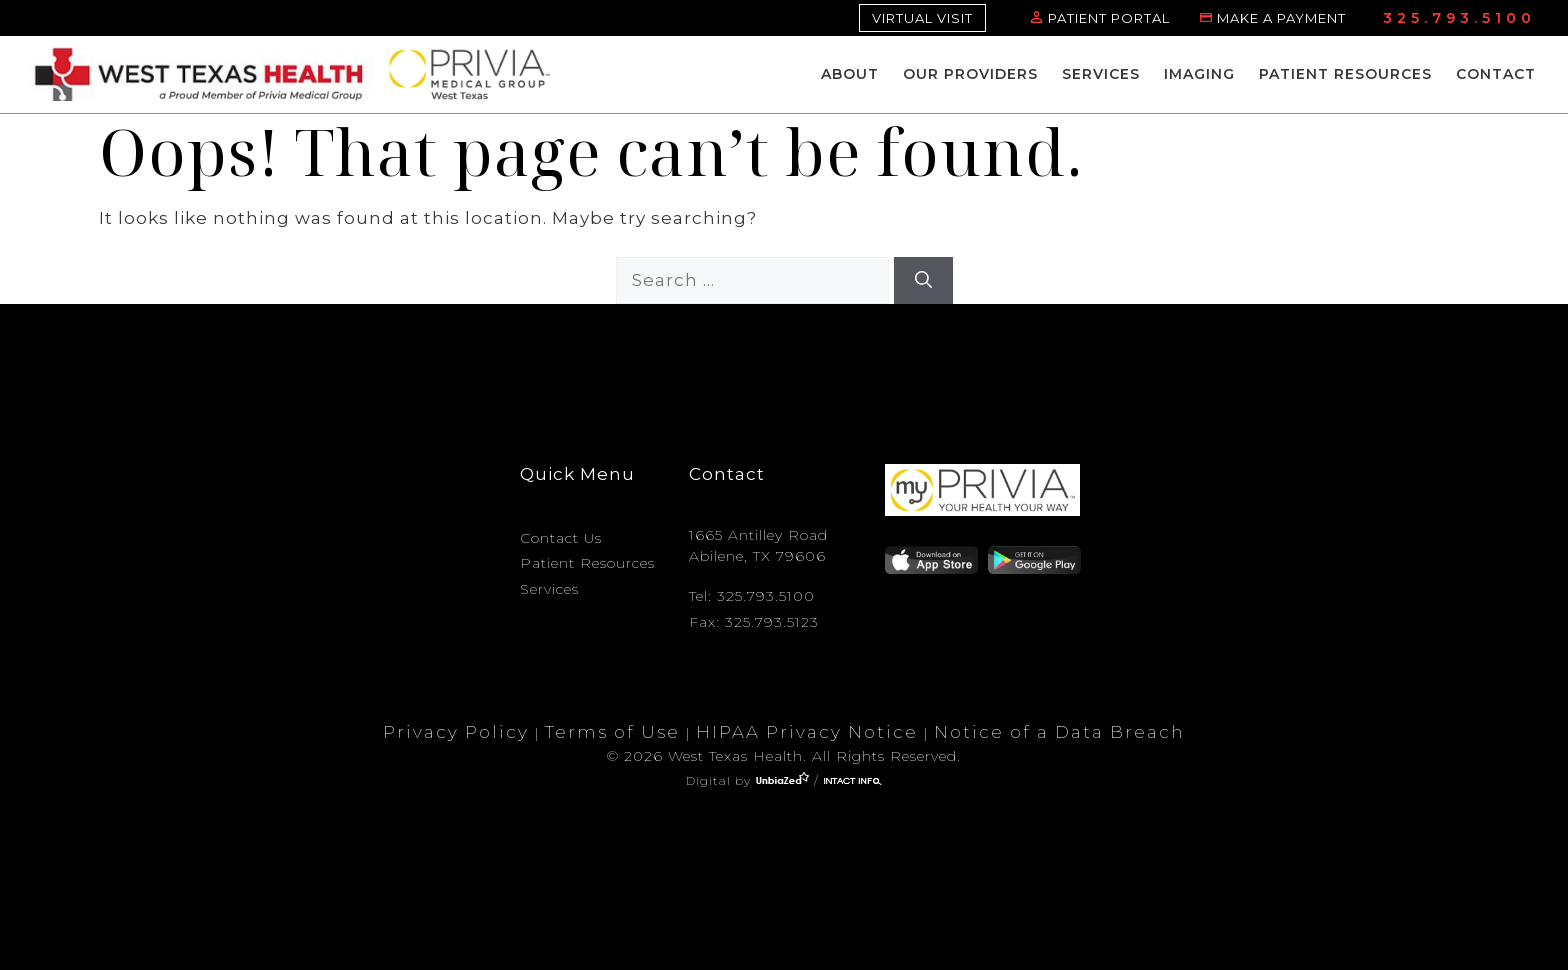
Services (1101, 74)
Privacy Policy (456, 732)
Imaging (1199, 74)
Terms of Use (612, 732)
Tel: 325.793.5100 (752, 596)
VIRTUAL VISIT (922, 18)
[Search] (923, 281)
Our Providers (970, 74)
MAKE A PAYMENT (1281, 18)
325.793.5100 (1459, 18)
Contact (1496, 74)
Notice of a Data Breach (1059, 732)
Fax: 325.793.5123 (754, 622)
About (850, 74)
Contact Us (561, 538)
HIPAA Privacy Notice (807, 732)
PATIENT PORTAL (1109, 18)
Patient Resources (1345, 74)
